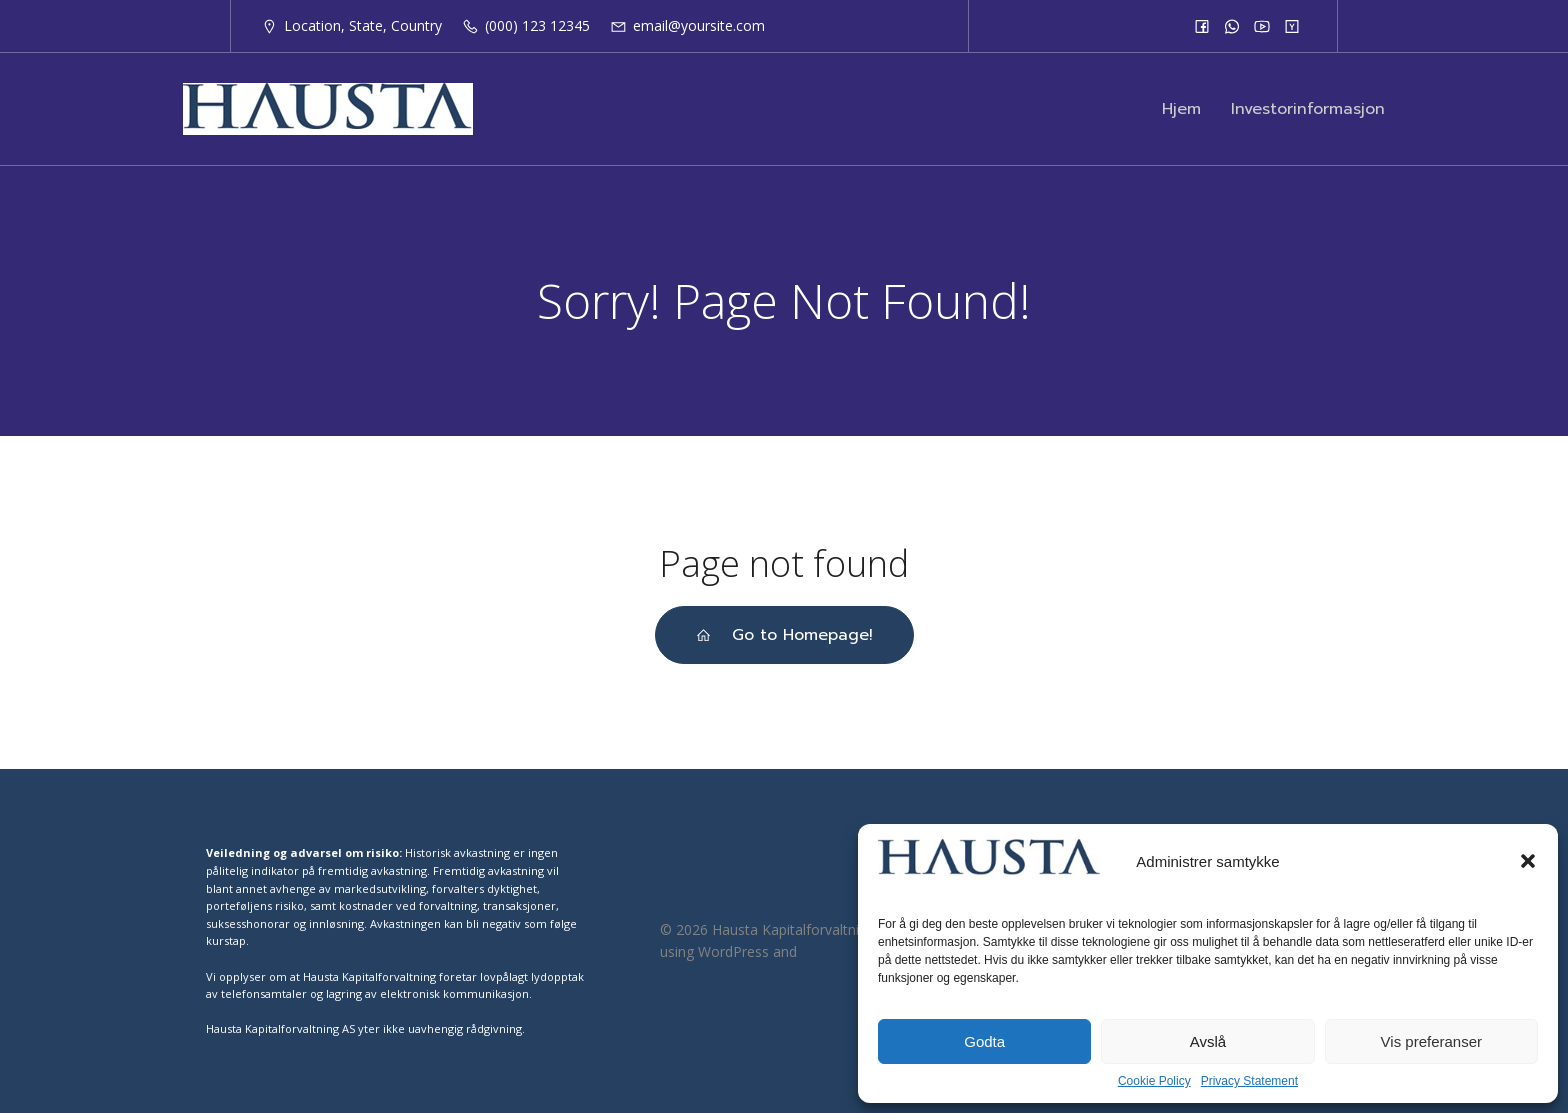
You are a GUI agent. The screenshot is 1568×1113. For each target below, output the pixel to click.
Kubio (819, 951)
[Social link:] (1202, 26)
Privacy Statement (1249, 1081)
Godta (984, 1041)
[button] (1528, 861)
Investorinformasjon (1308, 109)
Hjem (1181, 109)
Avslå (1208, 1041)
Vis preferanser (1431, 1041)
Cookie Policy (1154, 1081)
